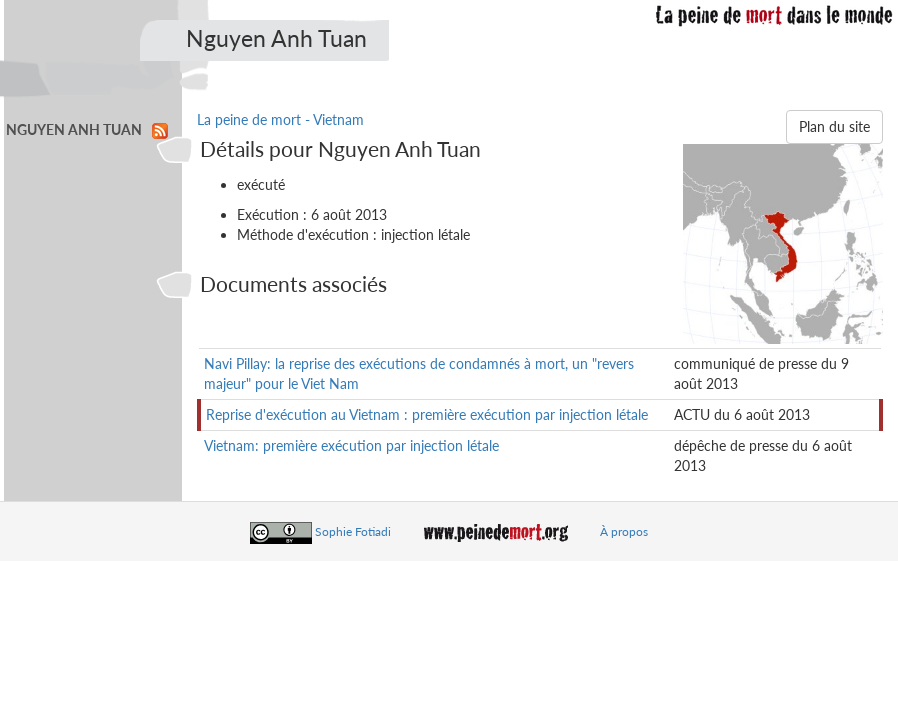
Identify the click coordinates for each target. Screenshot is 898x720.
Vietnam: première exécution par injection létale (351, 445)
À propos (624, 531)
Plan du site (834, 126)
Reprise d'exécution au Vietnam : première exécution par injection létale (427, 414)
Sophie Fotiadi (353, 531)
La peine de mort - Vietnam (280, 119)
